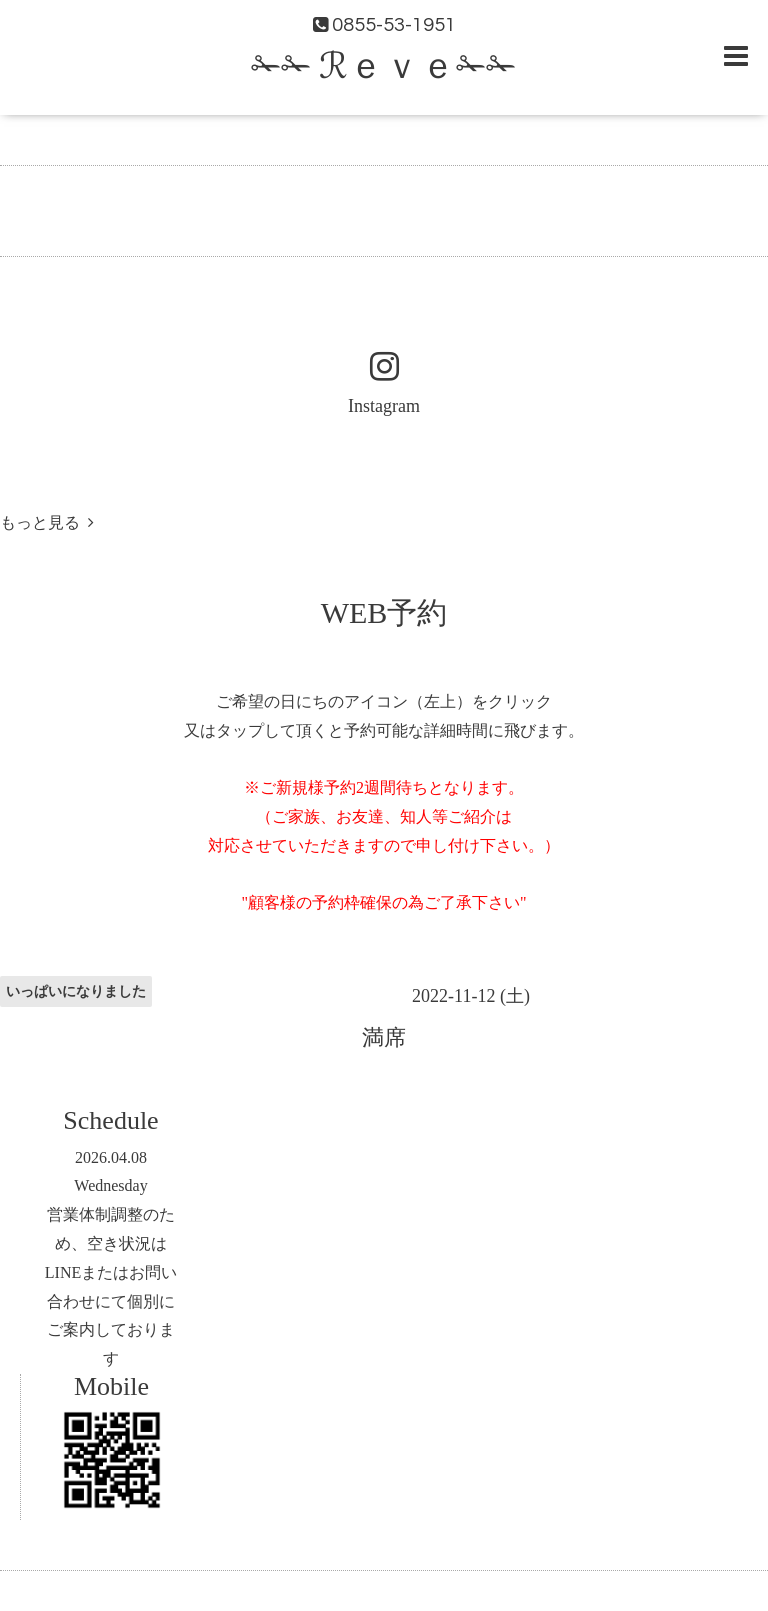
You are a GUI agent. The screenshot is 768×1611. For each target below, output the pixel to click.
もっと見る (47, 522)
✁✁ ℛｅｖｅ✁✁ (383, 67)
